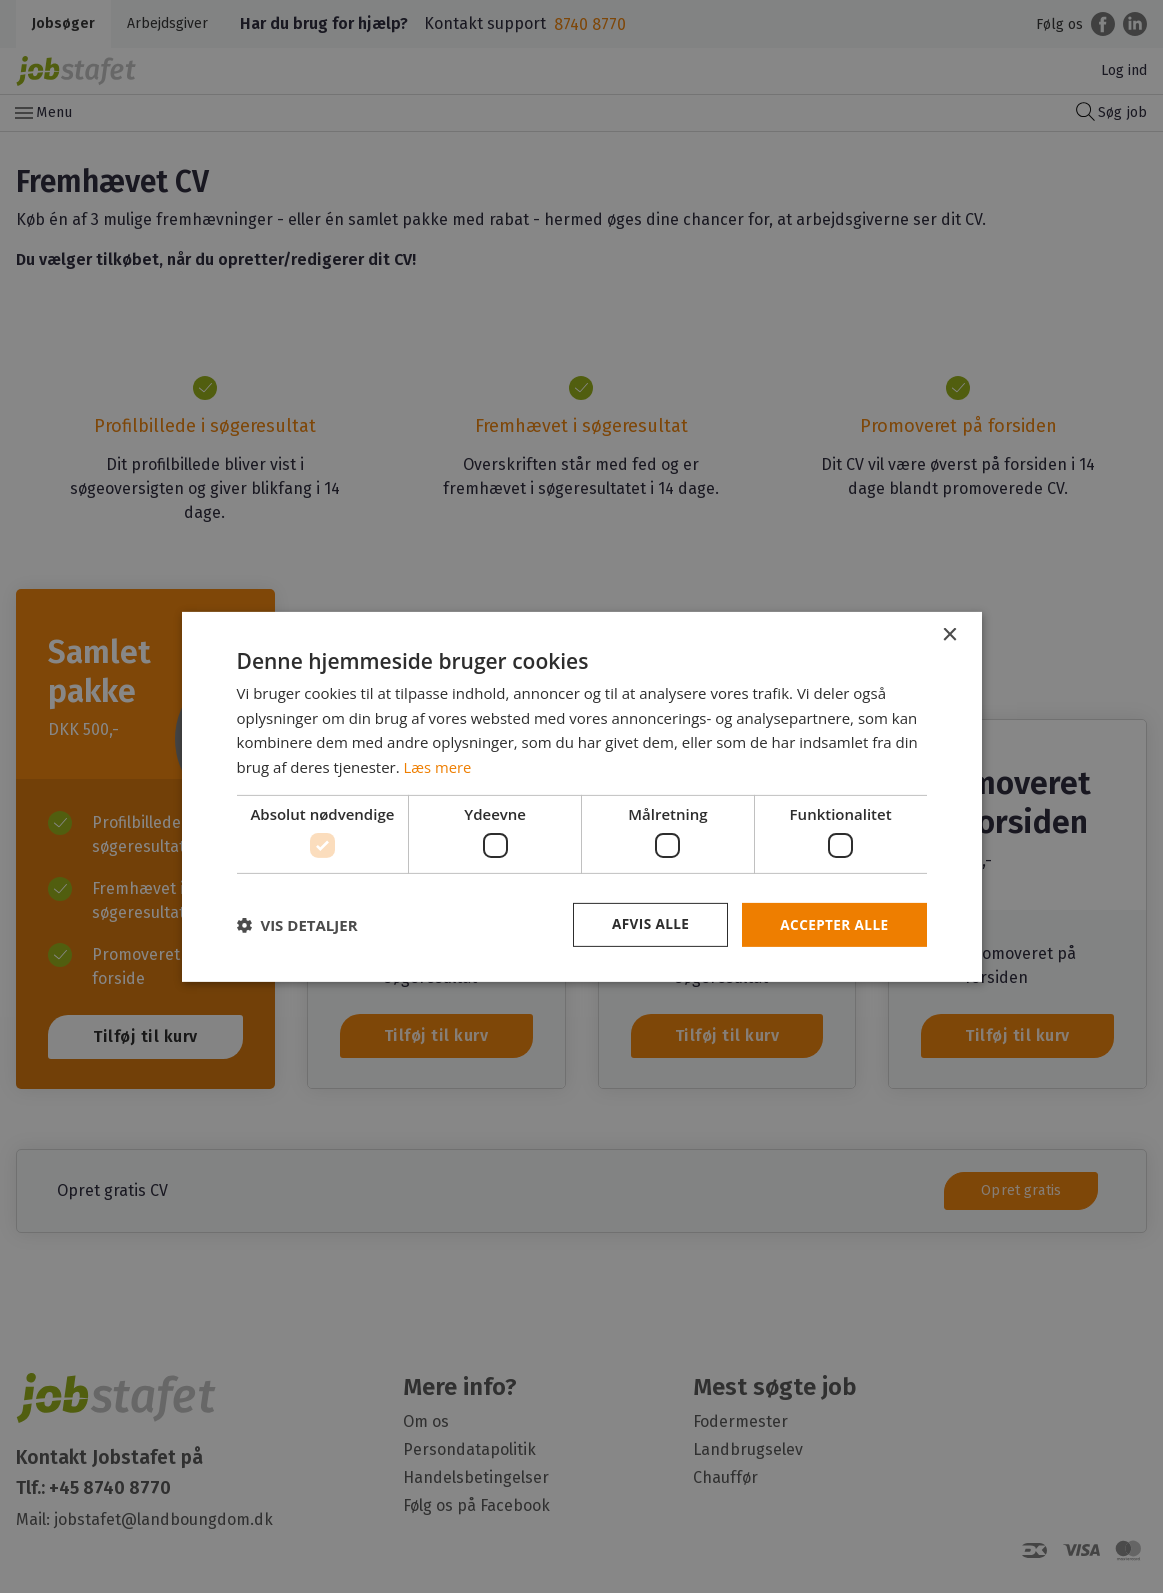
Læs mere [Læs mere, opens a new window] (438, 766)
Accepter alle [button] (832, 924)
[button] (297, 925)
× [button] (949, 634)
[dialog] (581, 796)
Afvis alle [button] (646, 924)
